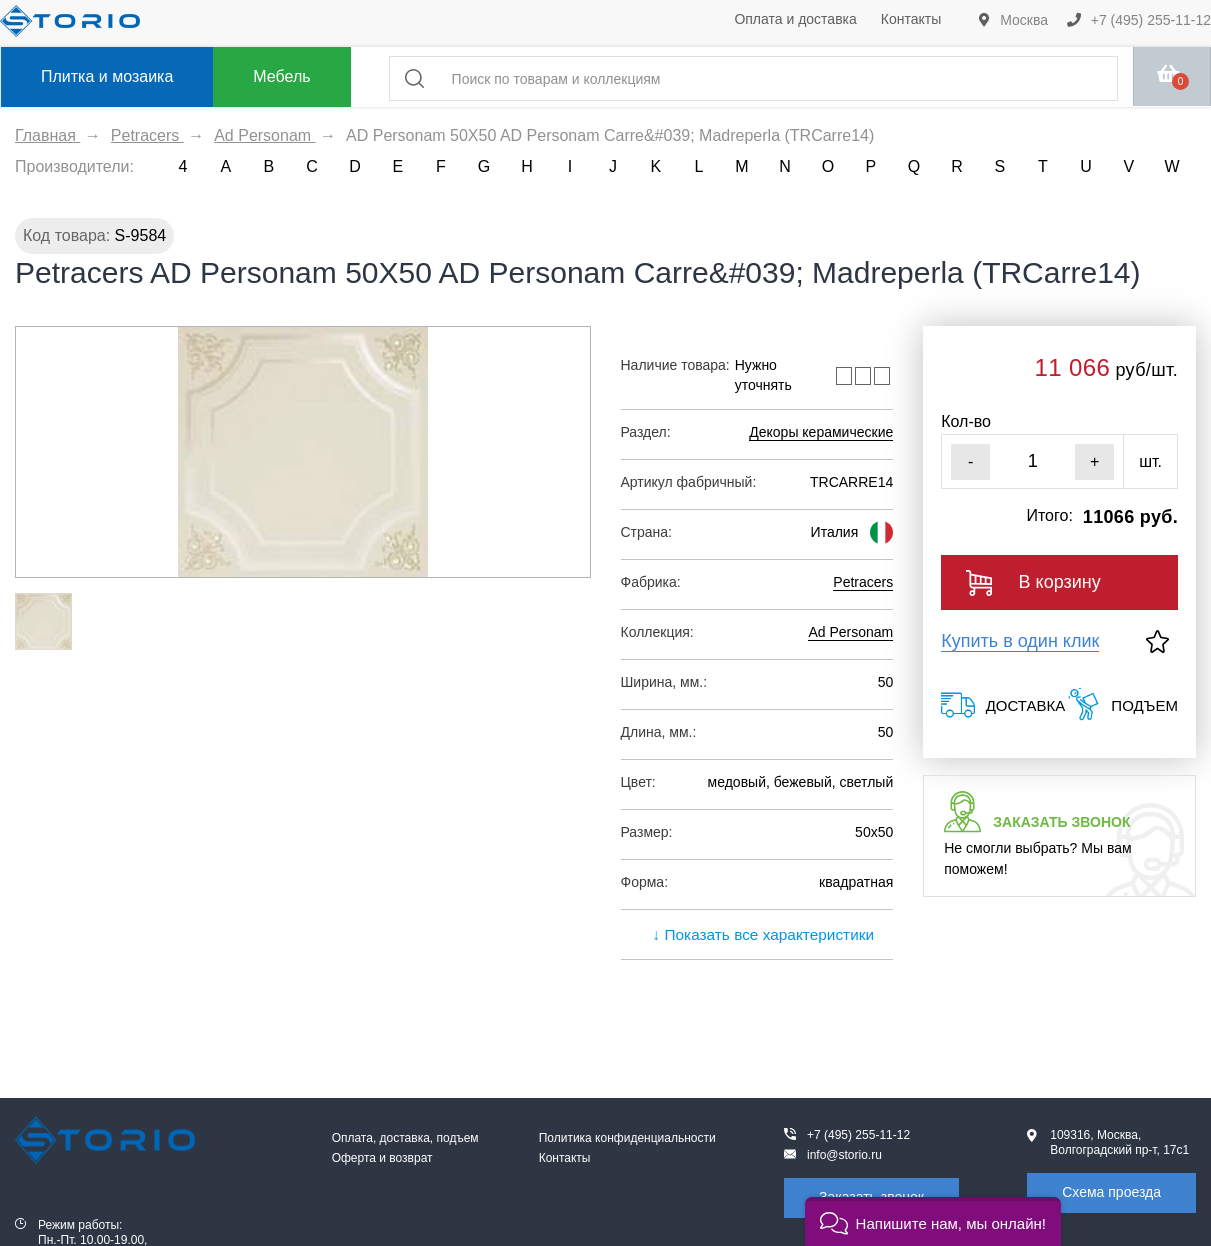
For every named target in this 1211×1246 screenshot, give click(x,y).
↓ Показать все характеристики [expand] (757, 934)
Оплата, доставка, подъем (405, 1138)
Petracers (863, 582)
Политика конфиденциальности (627, 1138)
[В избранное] (1157, 641)
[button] (933, 1221)
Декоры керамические (821, 432)
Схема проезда (1111, 1192)
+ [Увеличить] (1094, 461)
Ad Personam (850, 632)
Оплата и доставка (795, 19)
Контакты (911, 19)
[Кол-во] (1032, 461)
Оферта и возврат (382, 1158)
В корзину (1033, 583)
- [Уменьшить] (970, 461)
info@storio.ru (844, 1155)
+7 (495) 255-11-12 (1139, 20)
